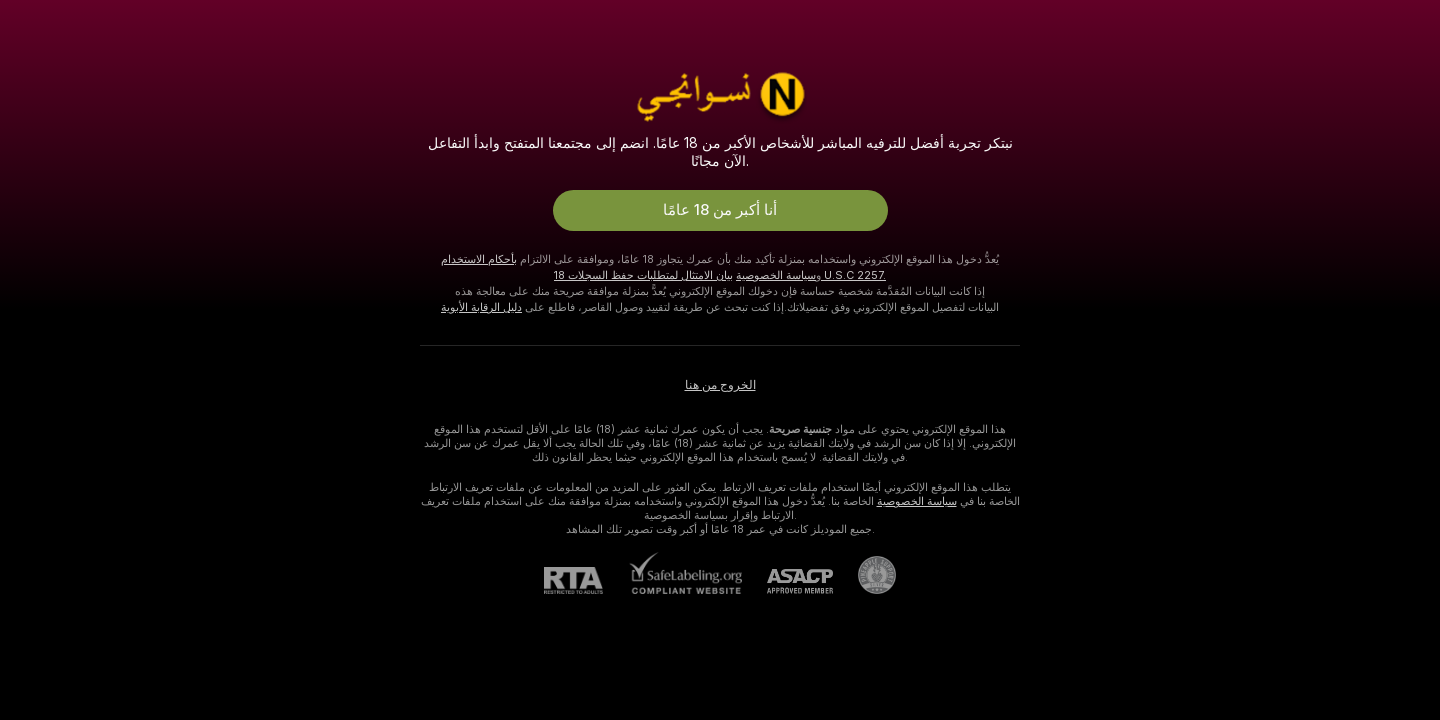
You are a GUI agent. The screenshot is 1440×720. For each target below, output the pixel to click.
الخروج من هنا (720, 385)
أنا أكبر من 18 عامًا (720, 210)
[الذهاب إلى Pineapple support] (864, 575)
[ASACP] (787, 581)
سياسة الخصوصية (776, 275)
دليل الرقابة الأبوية (481, 307)
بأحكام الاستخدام (479, 259)
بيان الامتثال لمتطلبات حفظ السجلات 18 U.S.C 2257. (720, 275)
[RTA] (586, 580)
